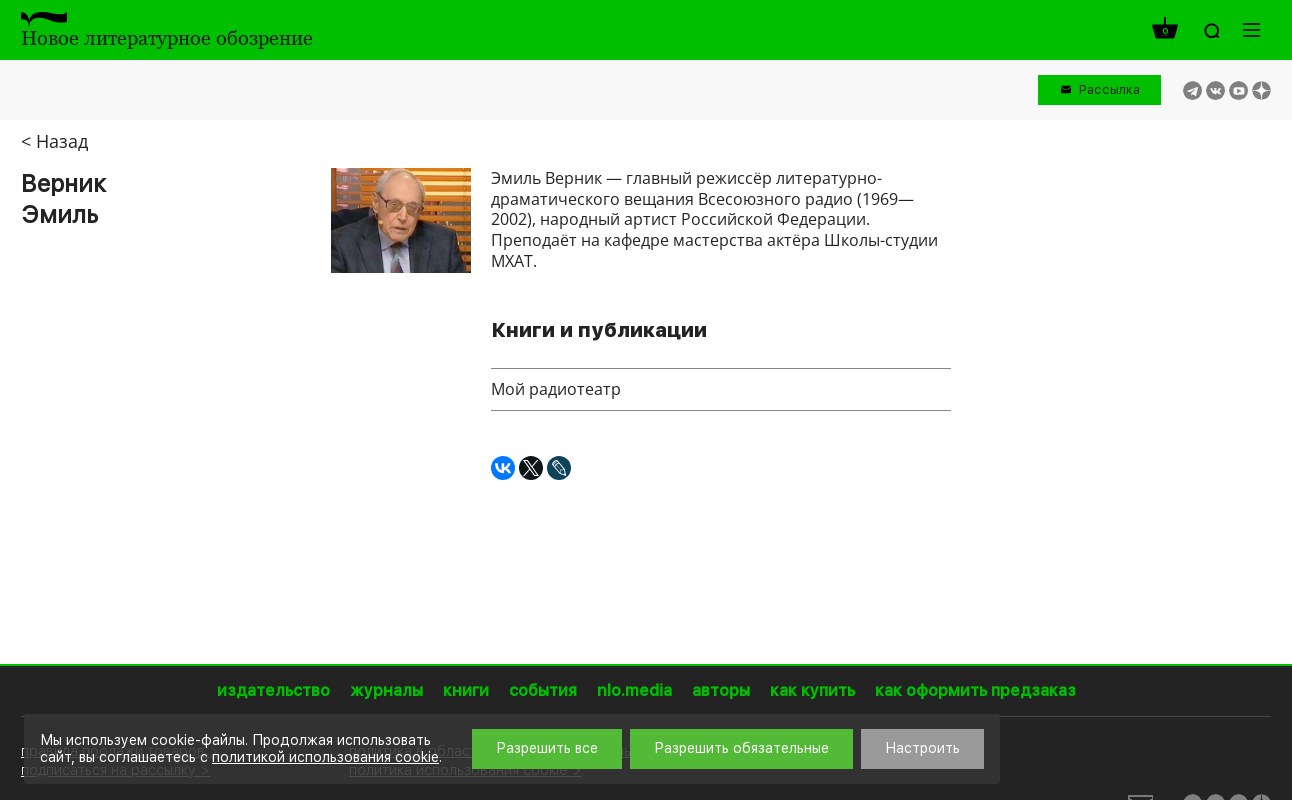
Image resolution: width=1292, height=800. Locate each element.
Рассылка (1109, 89)
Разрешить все (547, 748)
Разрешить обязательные (741, 748)
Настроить (922, 748)
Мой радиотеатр (556, 389)
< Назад (54, 141)
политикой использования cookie (325, 757)
